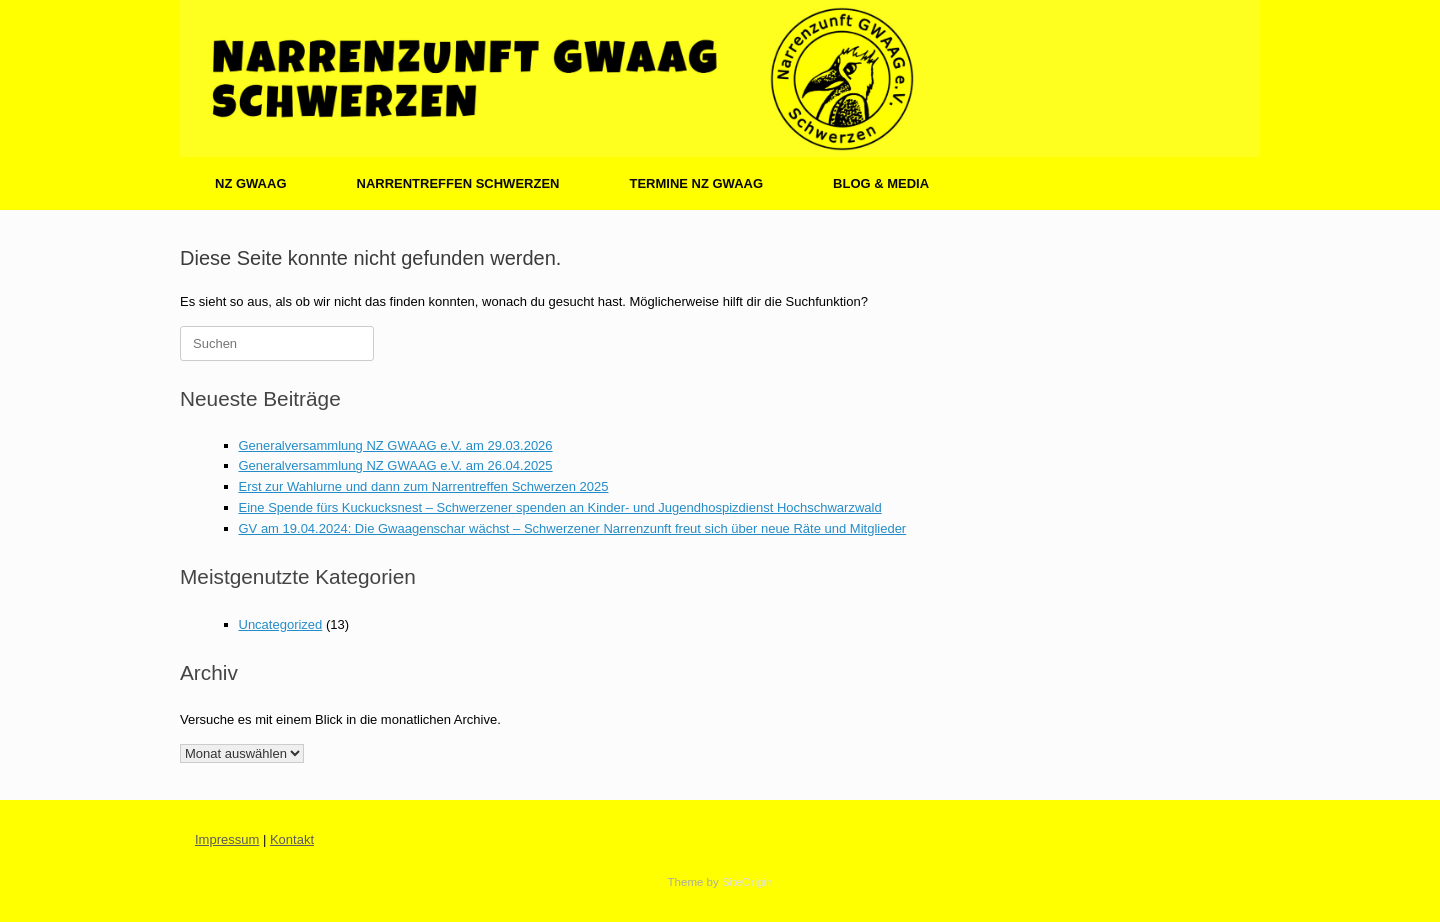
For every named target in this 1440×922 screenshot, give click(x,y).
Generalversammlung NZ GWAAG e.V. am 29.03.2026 (396, 445)
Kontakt (292, 839)
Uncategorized (281, 624)
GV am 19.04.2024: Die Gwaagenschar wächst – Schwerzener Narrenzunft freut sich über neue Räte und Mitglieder (573, 528)
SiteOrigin (747, 882)
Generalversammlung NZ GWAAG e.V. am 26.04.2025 (396, 465)
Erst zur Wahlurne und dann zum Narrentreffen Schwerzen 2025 (424, 486)
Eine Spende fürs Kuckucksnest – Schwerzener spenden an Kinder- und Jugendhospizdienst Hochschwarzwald (560, 507)
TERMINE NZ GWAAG (696, 183)
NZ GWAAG (251, 183)
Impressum (227, 839)
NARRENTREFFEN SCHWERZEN (458, 183)
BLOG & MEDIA (881, 183)
